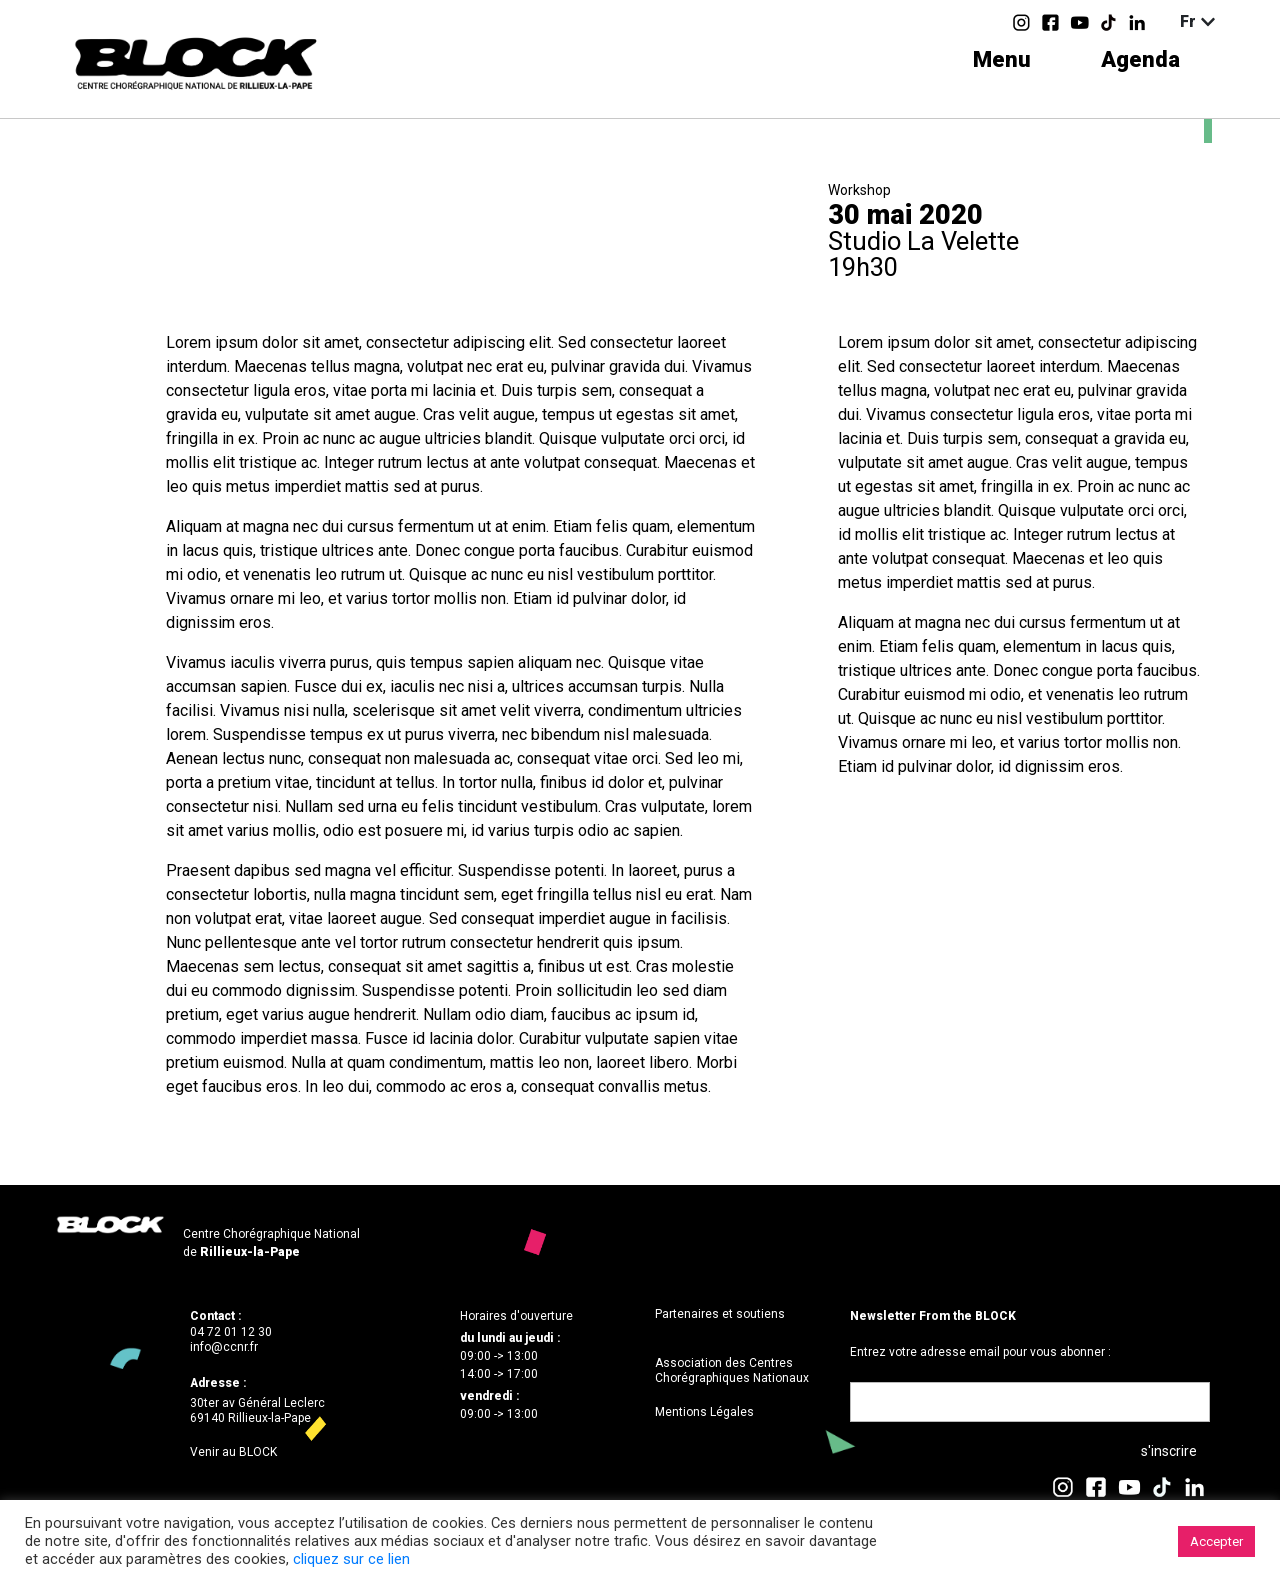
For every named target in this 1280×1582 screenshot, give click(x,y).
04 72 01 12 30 (231, 1332)
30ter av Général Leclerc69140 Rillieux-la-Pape (257, 1411)
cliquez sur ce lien (351, 1559)
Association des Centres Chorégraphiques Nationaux (732, 1371)
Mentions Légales (704, 1412)
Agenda (1140, 59)
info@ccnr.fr (224, 1347)
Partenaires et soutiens (720, 1314)
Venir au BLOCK (233, 1452)
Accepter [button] (1216, 1541)
